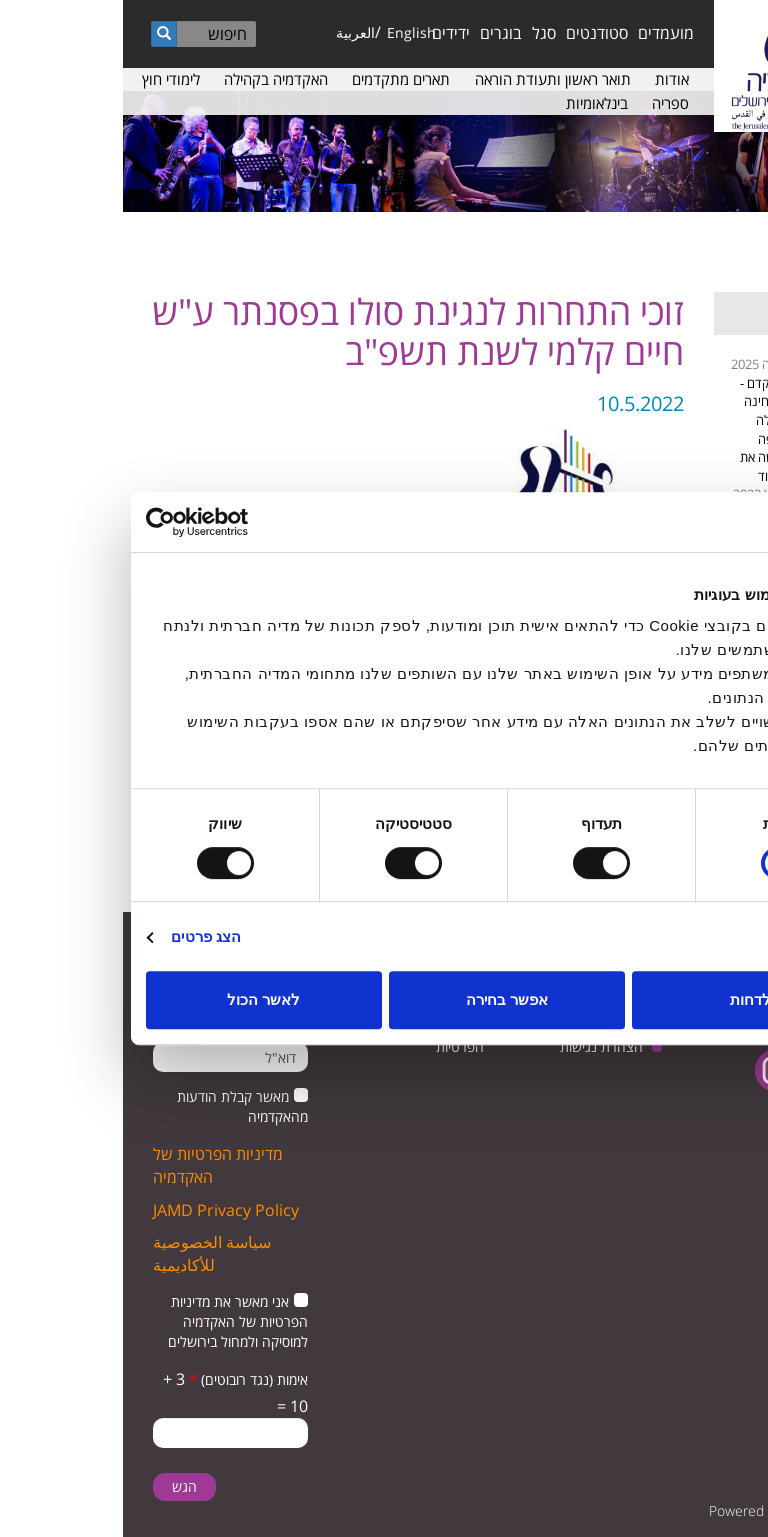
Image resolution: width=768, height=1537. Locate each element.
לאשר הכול (140, 999)
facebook (715, 1070)
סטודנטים (474, 33)
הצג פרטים (83, 936)
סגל (421, 33)
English (288, 32)
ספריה (547, 103)
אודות (549, 79)
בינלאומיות (474, 103)
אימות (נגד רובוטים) (125, 1379)
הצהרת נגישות (478, 1046)
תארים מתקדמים (278, 79)
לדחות (627, 999)
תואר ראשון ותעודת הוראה (430, 79)
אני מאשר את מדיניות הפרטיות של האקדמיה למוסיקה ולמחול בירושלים (115, 1321)
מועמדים (543, 33)
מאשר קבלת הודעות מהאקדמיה (119, 1106)
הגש (61, 1486)
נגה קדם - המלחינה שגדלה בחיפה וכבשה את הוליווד (642, 429)
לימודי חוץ (48, 79)
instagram (653, 1070)
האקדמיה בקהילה (153, 79)
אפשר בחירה (384, 999)
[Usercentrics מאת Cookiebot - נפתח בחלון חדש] (110, 522)
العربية (232, 32)
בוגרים (378, 33)
